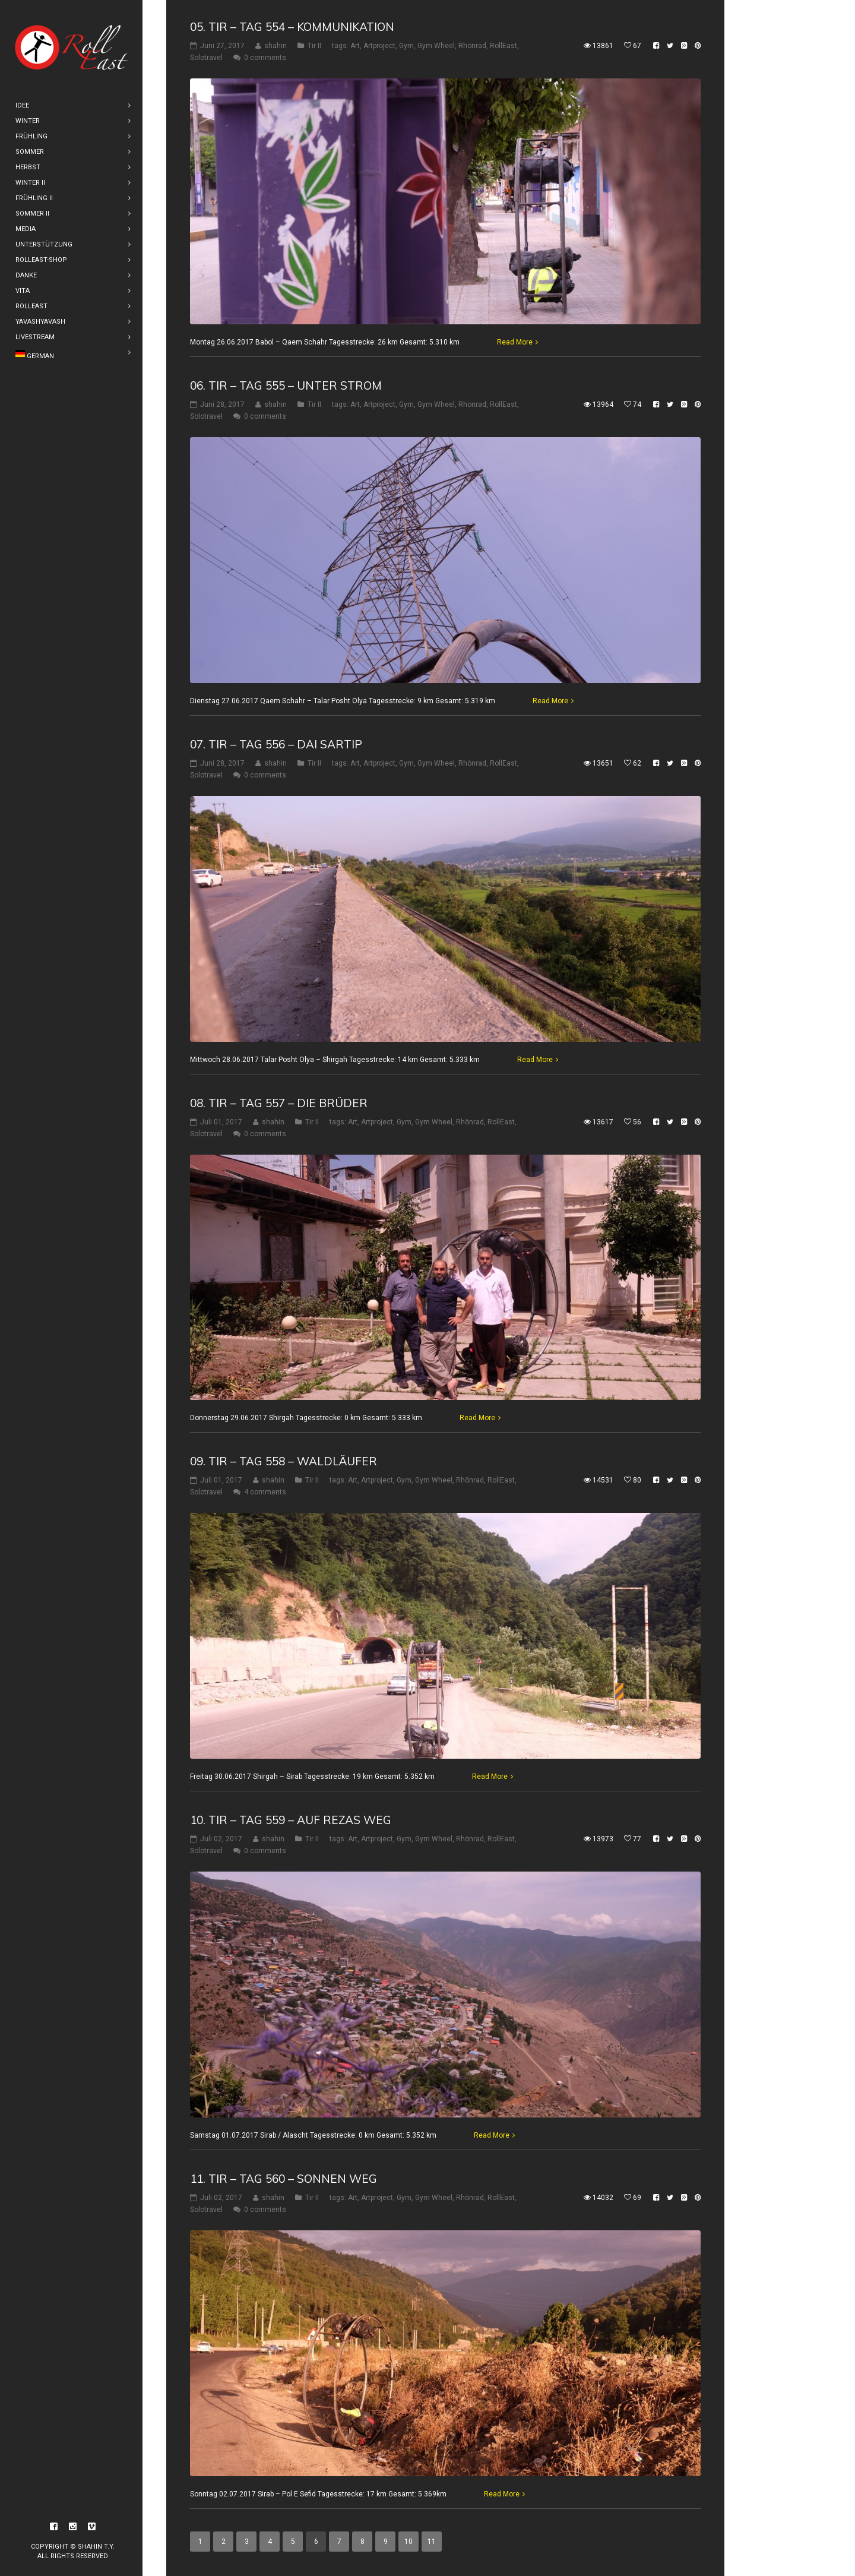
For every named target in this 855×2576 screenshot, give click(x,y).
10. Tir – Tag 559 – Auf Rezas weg (290, 1820)
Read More (515, 342)
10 (408, 2541)
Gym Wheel (436, 46)
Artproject (379, 46)
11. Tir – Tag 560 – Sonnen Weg (283, 2179)
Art (355, 46)
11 (432, 2541)
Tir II (314, 46)
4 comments (265, 1492)
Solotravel (206, 57)
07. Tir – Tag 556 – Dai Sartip (276, 744)
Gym (406, 46)
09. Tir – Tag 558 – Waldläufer (283, 1461)
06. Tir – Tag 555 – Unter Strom (286, 385)
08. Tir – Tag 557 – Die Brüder (279, 1103)
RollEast (503, 46)
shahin (275, 46)
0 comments (265, 57)
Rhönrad (472, 46)
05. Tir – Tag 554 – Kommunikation (292, 27)
